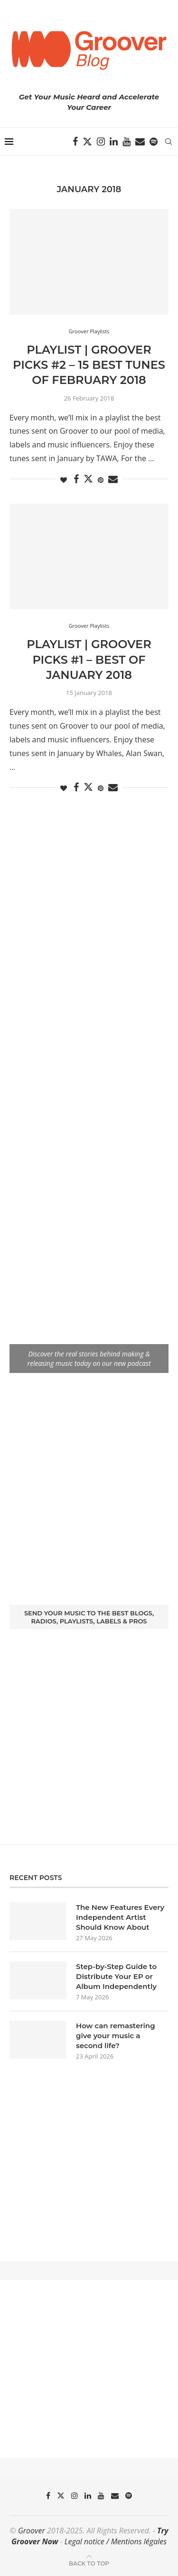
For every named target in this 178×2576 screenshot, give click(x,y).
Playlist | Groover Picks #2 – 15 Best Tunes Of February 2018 (89, 365)
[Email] (140, 141)
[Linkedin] (114, 141)
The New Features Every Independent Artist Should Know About (120, 1917)
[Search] (168, 141)
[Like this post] (63, 479)
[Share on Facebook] (76, 479)
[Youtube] (126, 141)
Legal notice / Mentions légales (116, 2541)
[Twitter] (87, 141)
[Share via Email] (113, 479)
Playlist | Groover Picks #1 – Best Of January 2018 (89, 659)
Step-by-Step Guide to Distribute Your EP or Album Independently (116, 1976)
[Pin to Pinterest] (100, 479)
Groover (31, 2530)
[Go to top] (89, 2563)
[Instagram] (101, 141)
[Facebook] (75, 141)
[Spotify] (154, 141)
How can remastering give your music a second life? (115, 2035)
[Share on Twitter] (88, 478)
